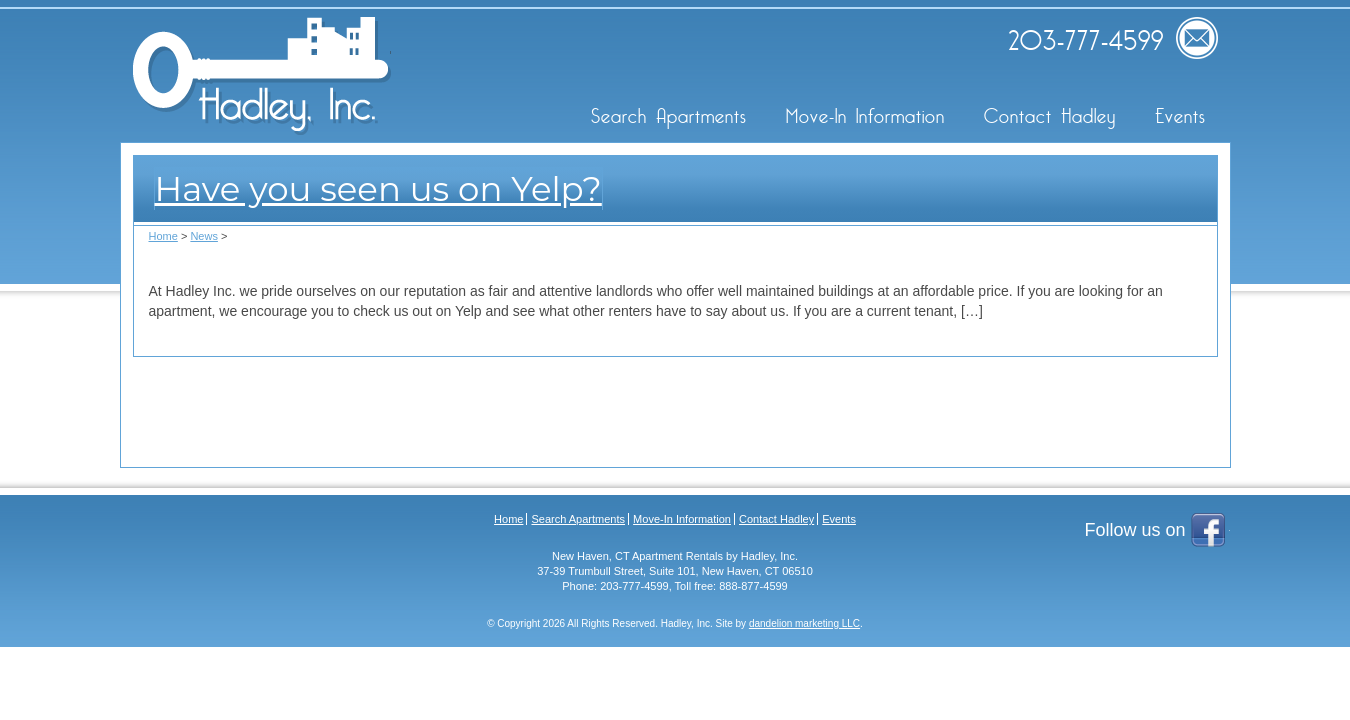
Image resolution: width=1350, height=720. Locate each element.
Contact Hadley (1050, 117)
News (204, 236)
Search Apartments (669, 117)
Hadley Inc (262, 76)
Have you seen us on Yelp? (378, 189)
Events (1180, 117)
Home (163, 236)
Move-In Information (865, 117)
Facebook (1210, 532)
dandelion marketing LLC (804, 623)
